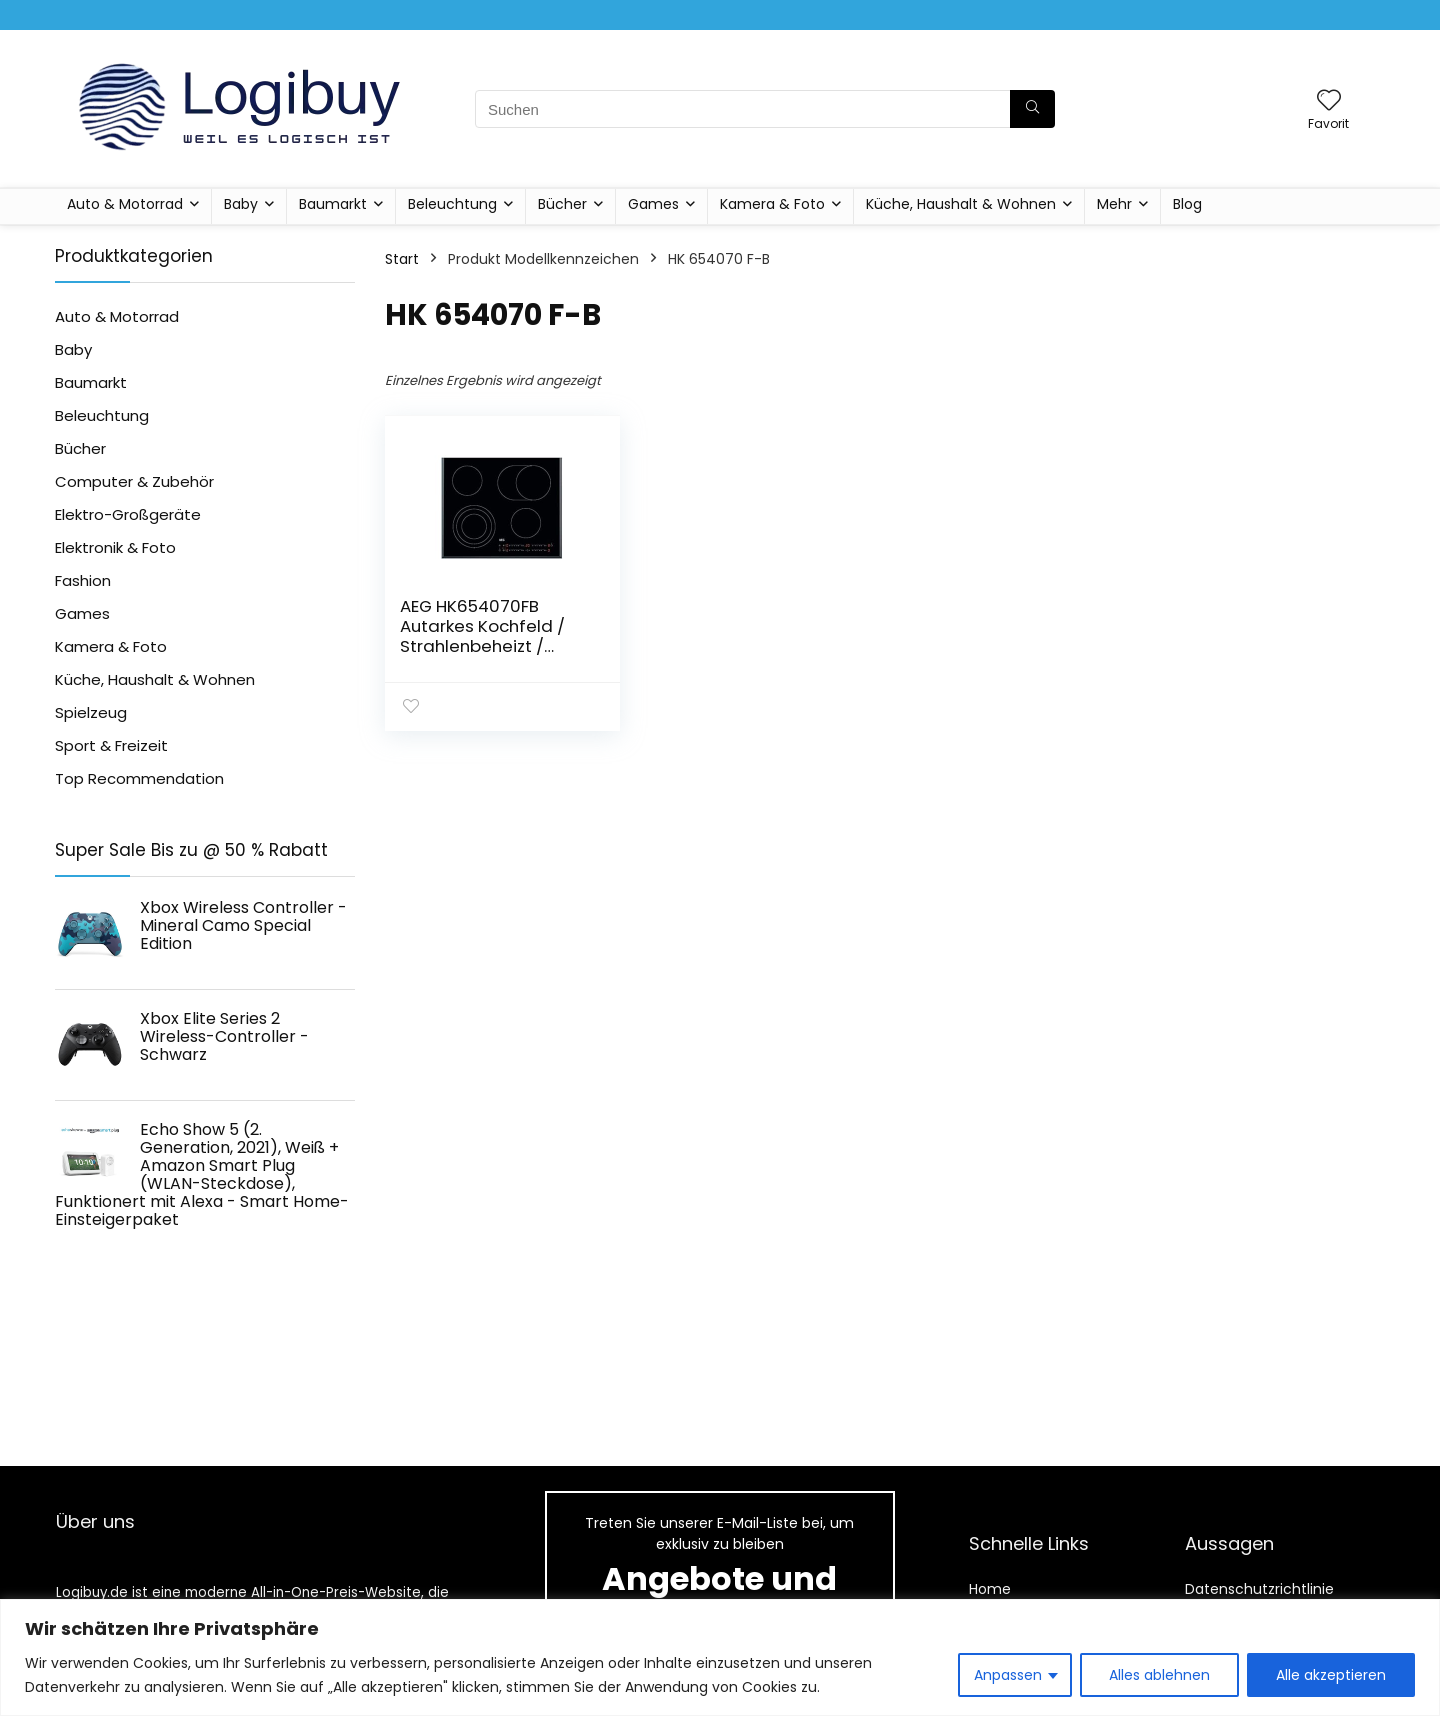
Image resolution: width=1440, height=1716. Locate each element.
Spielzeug (91, 712)
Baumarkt (333, 204)
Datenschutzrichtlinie (1259, 1589)
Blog (1187, 204)
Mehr (1114, 204)
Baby (241, 204)
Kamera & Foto (772, 204)
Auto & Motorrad (125, 204)
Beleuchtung (452, 204)
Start (402, 259)
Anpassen (1008, 1675)
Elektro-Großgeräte (128, 514)
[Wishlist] (1329, 101)
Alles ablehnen (1159, 1675)
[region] (720, 1657)
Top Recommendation (139, 778)
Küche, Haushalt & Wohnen (961, 204)
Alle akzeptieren (1331, 1675)
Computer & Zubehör (134, 481)
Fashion (83, 580)
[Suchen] (1032, 109)
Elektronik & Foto (115, 547)
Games (653, 204)
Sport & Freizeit (111, 745)
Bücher (562, 204)
